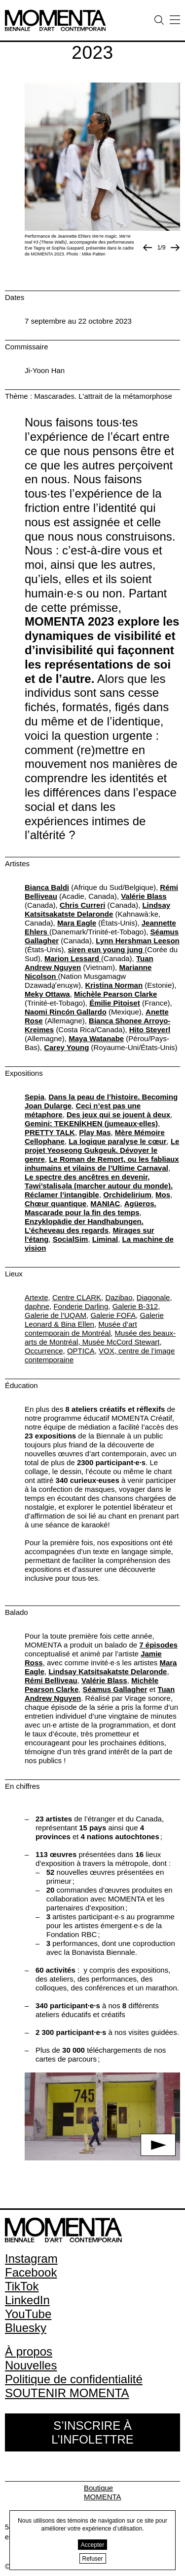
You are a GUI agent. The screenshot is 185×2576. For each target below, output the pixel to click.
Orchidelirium (127, 1194)
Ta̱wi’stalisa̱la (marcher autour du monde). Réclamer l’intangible (99, 1190)
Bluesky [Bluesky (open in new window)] (25, 2327)
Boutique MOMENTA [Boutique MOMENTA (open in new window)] (102, 2492)
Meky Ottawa (47, 994)
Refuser (92, 2558)
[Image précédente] (147, 247)
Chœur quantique (55, 1203)
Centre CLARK (76, 1297)
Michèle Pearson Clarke (115, 994)
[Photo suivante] (175, 247)
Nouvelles (31, 2365)
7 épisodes (158, 1645)
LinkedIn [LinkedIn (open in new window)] (27, 2300)
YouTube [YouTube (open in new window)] (28, 2314)
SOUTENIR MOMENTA (67, 2393)
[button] (102, 2116)
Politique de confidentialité (74, 2379)
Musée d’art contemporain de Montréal (81, 1328)
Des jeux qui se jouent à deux (118, 1114)
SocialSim (70, 1239)
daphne (37, 1306)
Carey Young (66, 1047)
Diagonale (153, 1297)
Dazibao (118, 1297)
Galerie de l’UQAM (55, 1315)
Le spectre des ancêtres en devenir (86, 1177)
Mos (162, 1194)
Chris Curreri (83, 905)
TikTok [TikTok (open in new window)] (21, 2286)
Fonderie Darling (80, 1306)
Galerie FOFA (113, 1315)
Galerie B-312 (135, 1306)
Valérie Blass (144, 896)
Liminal (105, 1239)
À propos (28, 2351)
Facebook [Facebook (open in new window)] (31, 2272)
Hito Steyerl (149, 1029)
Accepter (92, 2544)
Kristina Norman (114, 985)
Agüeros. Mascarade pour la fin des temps (90, 1208)
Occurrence (44, 1351)
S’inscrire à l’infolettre (92, 2432)
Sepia (34, 1097)
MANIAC (105, 1203)
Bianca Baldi (47, 887)
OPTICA (81, 1351)
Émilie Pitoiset (114, 1003)
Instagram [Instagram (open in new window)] (31, 2258)
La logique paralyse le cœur (117, 1141)
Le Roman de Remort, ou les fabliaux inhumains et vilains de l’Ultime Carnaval (102, 1163)
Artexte (36, 1297)
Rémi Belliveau (51, 1680)
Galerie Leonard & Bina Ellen (94, 1319)
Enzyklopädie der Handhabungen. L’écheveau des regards (84, 1225)
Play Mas (95, 1132)
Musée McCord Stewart (120, 1342)
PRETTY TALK (50, 1132)
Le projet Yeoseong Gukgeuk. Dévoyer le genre (102, 1150)
